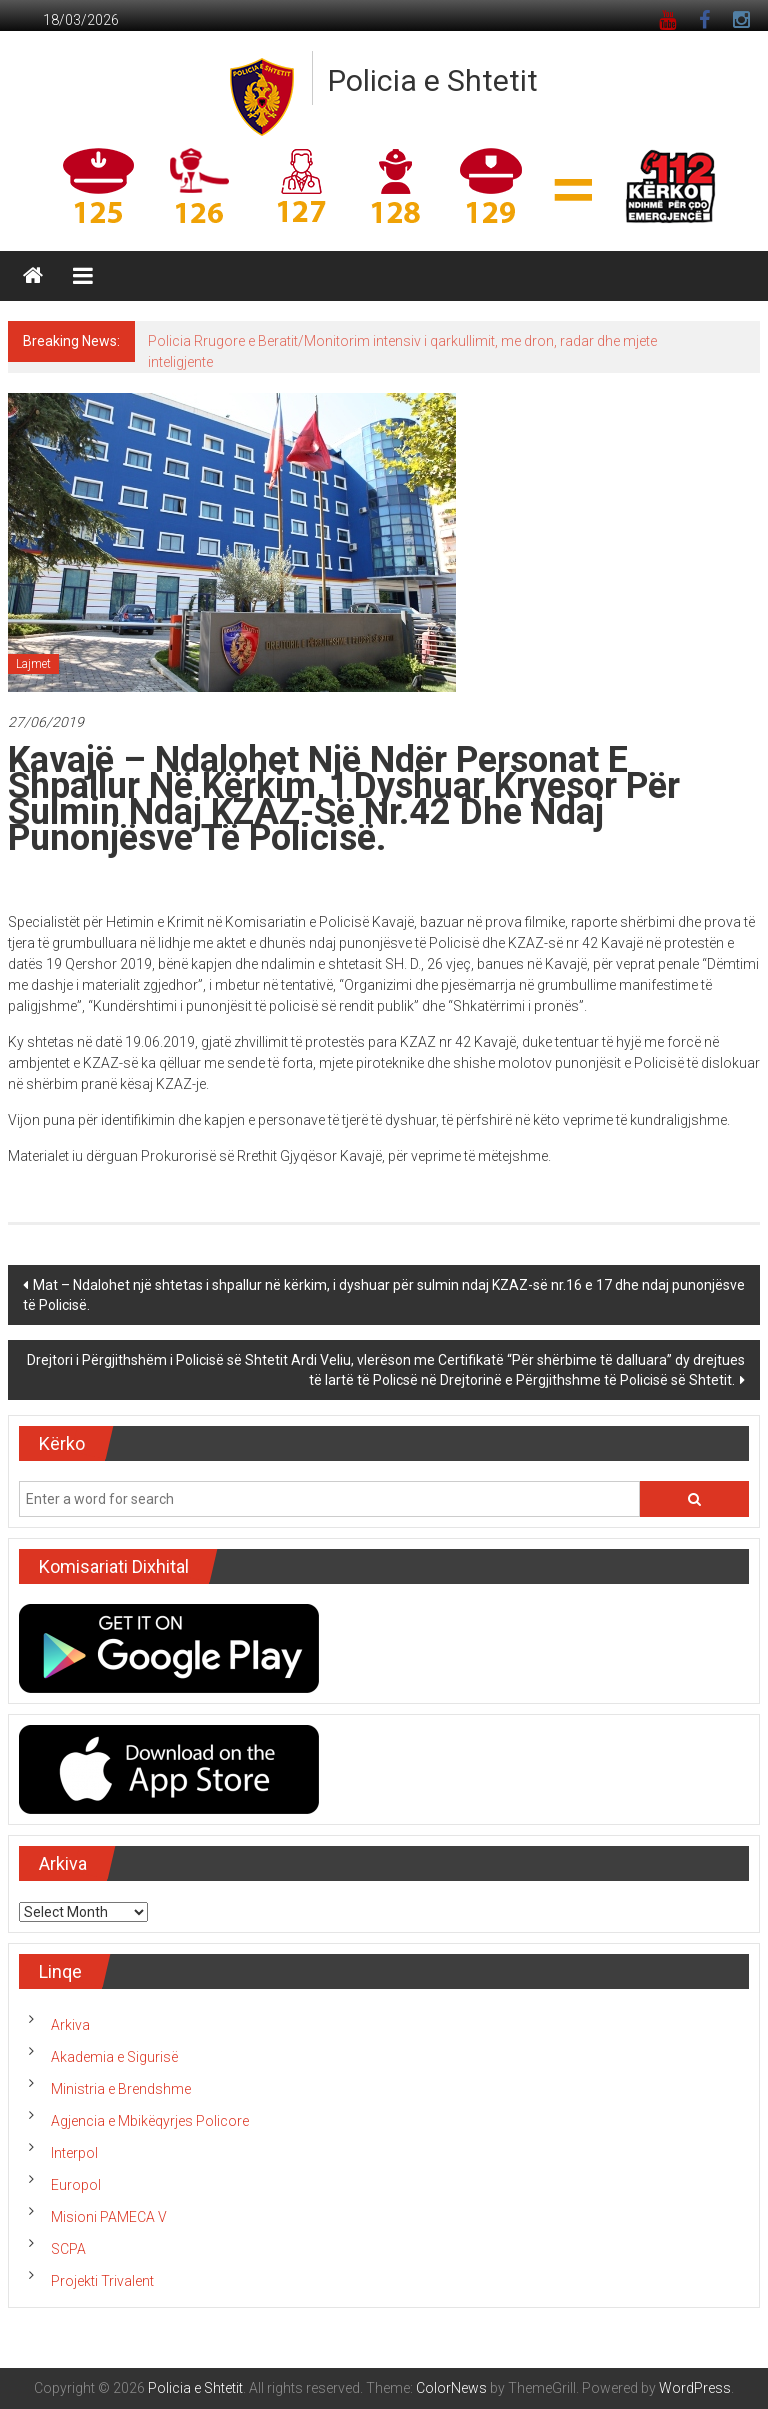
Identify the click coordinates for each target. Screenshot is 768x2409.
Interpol (74, 2153)
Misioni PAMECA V (109, 2217)
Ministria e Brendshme (121, 2089)
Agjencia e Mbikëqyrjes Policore (150, 2121)
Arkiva (70, 2025)
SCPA (68, 2249)
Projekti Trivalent (102, 2281)
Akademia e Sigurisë (114, 2057)
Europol (76, 2185)
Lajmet (33, 664)
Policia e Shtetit (433, 80)
